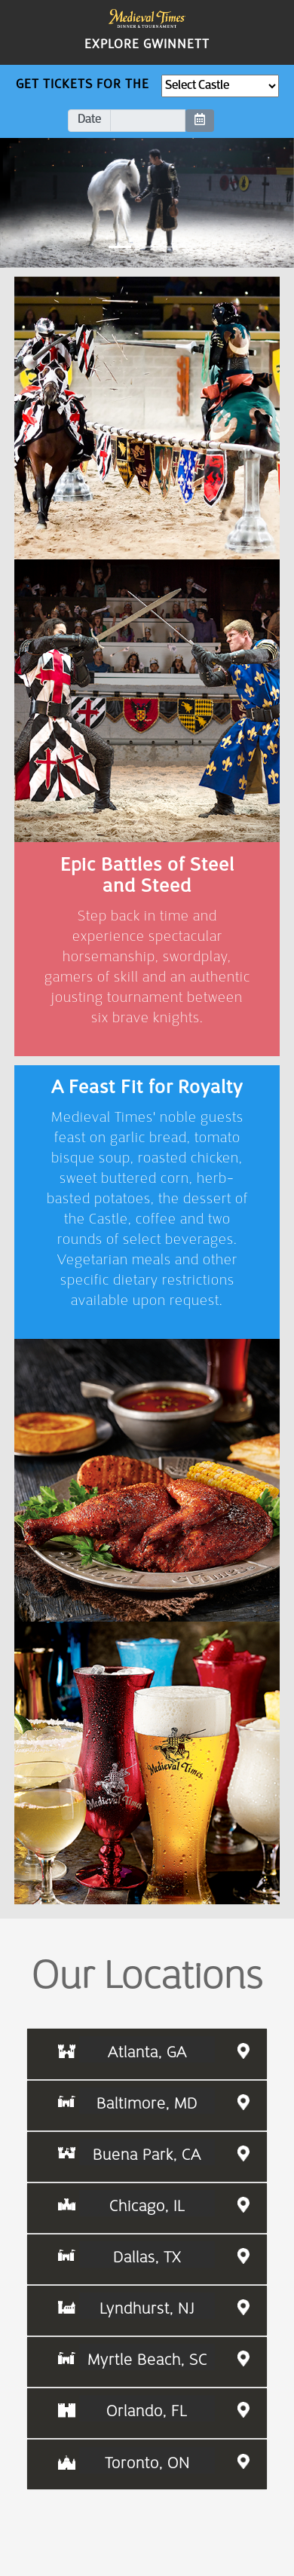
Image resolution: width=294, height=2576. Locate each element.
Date (89, 120)
